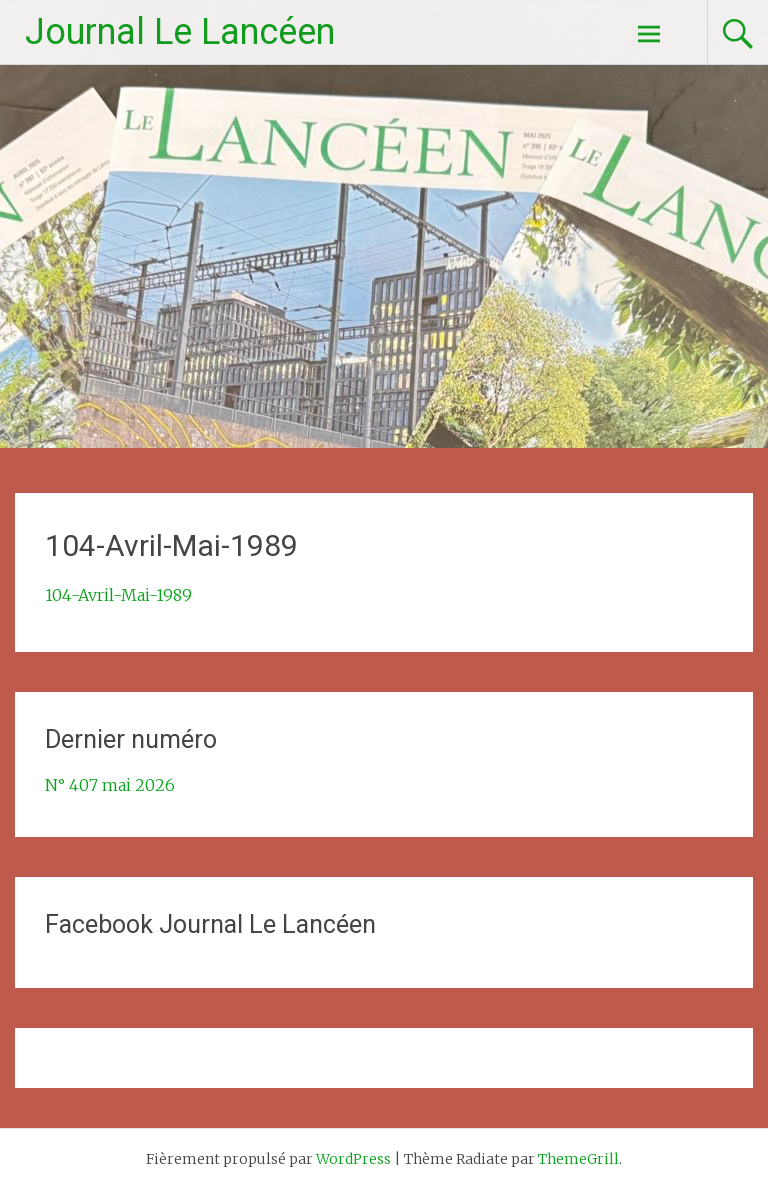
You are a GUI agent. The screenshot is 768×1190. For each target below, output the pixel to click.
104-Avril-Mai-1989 (118, 595)
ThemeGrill (578, 1159)
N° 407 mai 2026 (110, 785)
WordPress (353, 1159)
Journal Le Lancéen (180, 32)
